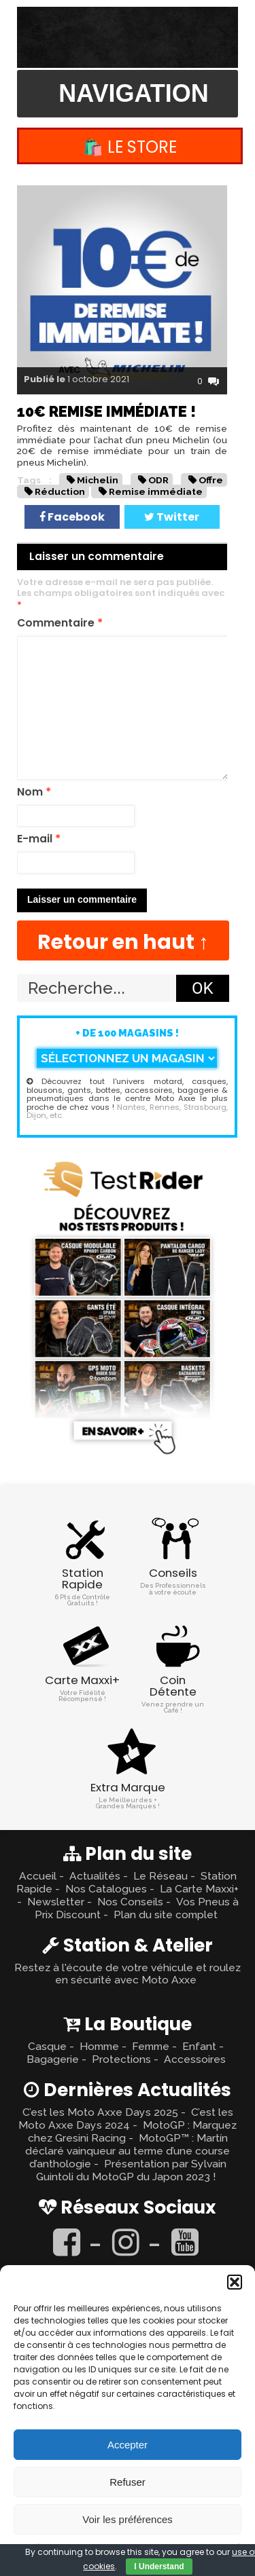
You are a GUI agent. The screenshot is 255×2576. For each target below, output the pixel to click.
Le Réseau (160, 1875)
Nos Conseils (130, 1901)
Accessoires (195, 2059)
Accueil (37, 1875)
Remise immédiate (156, 491)
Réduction (60, 491)
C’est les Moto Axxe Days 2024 (125, 2118)
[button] (234, 2282)
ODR (158, 479)
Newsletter (55, 1901)
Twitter (171, 517)
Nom (34, 792)
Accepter (127, 2444)
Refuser (127, 2482)
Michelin (97, 479)
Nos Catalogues (106, 1888)
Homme (99, 2046)
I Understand (159, 2566)
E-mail (39, 839)
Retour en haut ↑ (123, 942)
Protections (121, 2059)
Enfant (199, 2046)
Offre (211, 479)
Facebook (72, 517)
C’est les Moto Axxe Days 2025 (100, 2112)
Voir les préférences (127, 2519)
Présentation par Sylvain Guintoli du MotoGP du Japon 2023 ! (131, 2170)
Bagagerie (53, 2059)
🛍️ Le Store (130, 147)
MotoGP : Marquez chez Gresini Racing (132, 2131)
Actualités (94, 1875)
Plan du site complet (166, 1914)
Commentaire (60, 623)
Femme (150, 2046)
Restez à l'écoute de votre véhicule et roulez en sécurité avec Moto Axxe (127, 1974)
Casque (47, 2046)
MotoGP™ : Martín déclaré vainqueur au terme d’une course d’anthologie (127, 2150)
